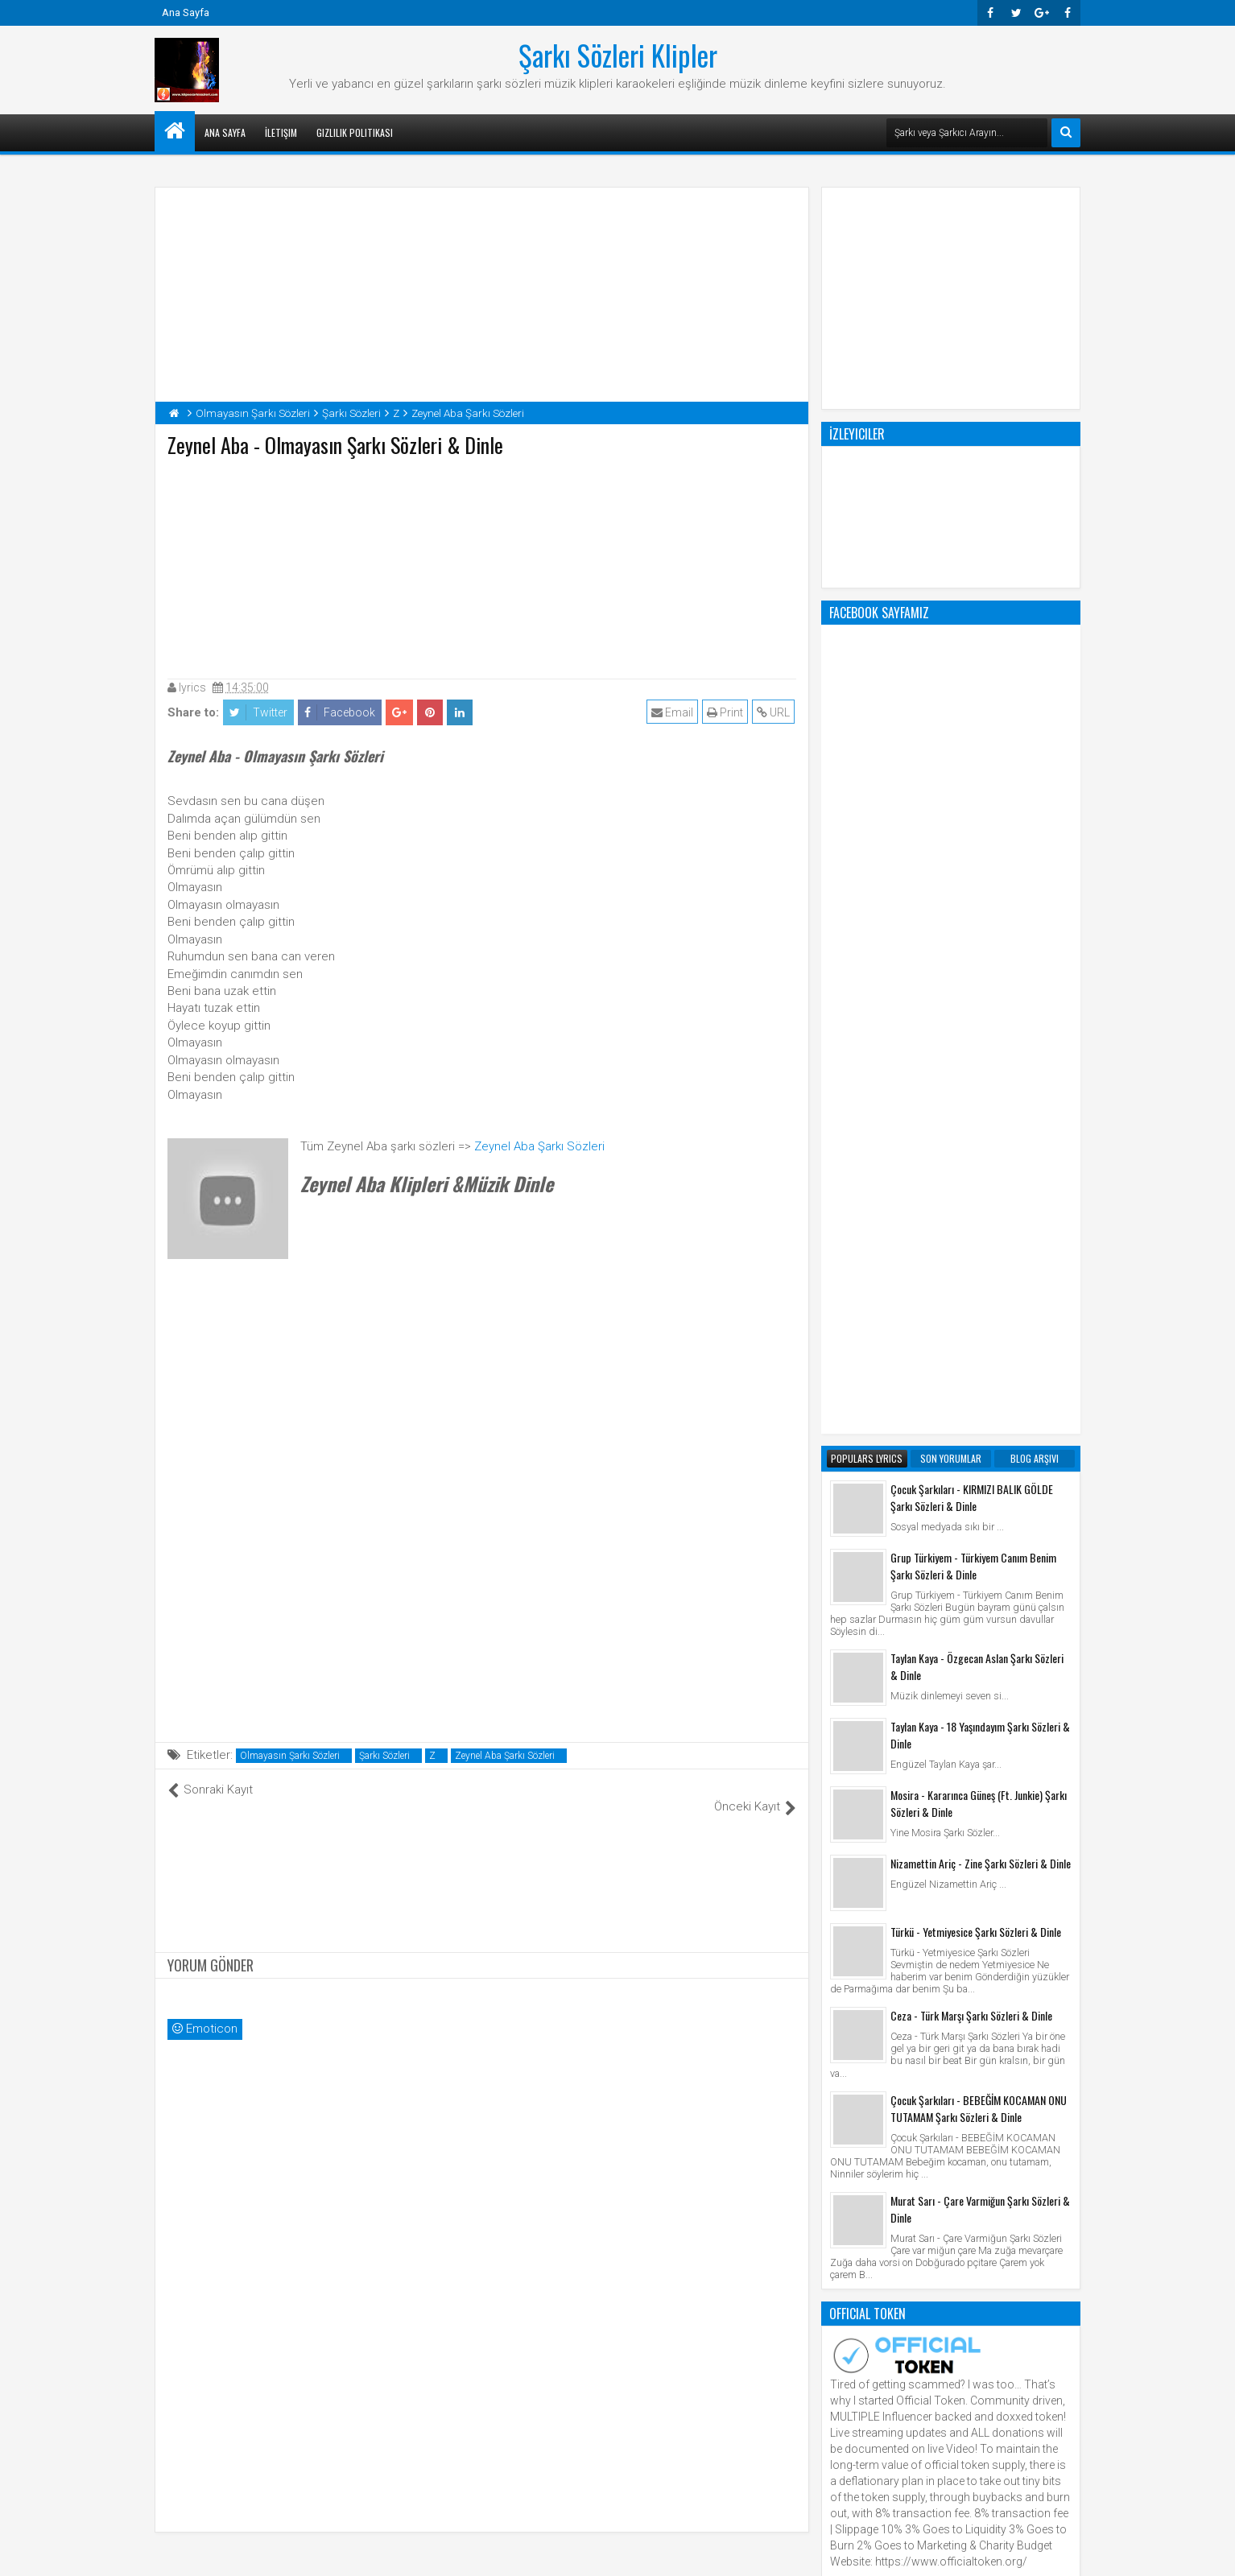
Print (726, 712)
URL (774, 712)
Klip (843, 1984)
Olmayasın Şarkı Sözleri (290, 1755)
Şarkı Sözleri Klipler (617, 55)
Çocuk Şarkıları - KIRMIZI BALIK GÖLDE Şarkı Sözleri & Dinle (971, 849)
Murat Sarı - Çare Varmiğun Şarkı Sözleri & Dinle (980, 1561)
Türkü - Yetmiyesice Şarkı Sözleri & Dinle (975, 1283)
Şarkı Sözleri (384, 1755)
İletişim (281, 132)
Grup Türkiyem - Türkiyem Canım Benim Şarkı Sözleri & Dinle (973, 918)
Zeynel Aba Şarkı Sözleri (539, 1146)
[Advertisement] (482, 564)
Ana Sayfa (185, 12)
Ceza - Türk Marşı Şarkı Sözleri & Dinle (971, 1367)
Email (674, 712)
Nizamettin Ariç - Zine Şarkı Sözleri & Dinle (980, 1215)
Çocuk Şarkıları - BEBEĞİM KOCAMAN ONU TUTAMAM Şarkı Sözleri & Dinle (978, 1460)
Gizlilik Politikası (354, 132)
